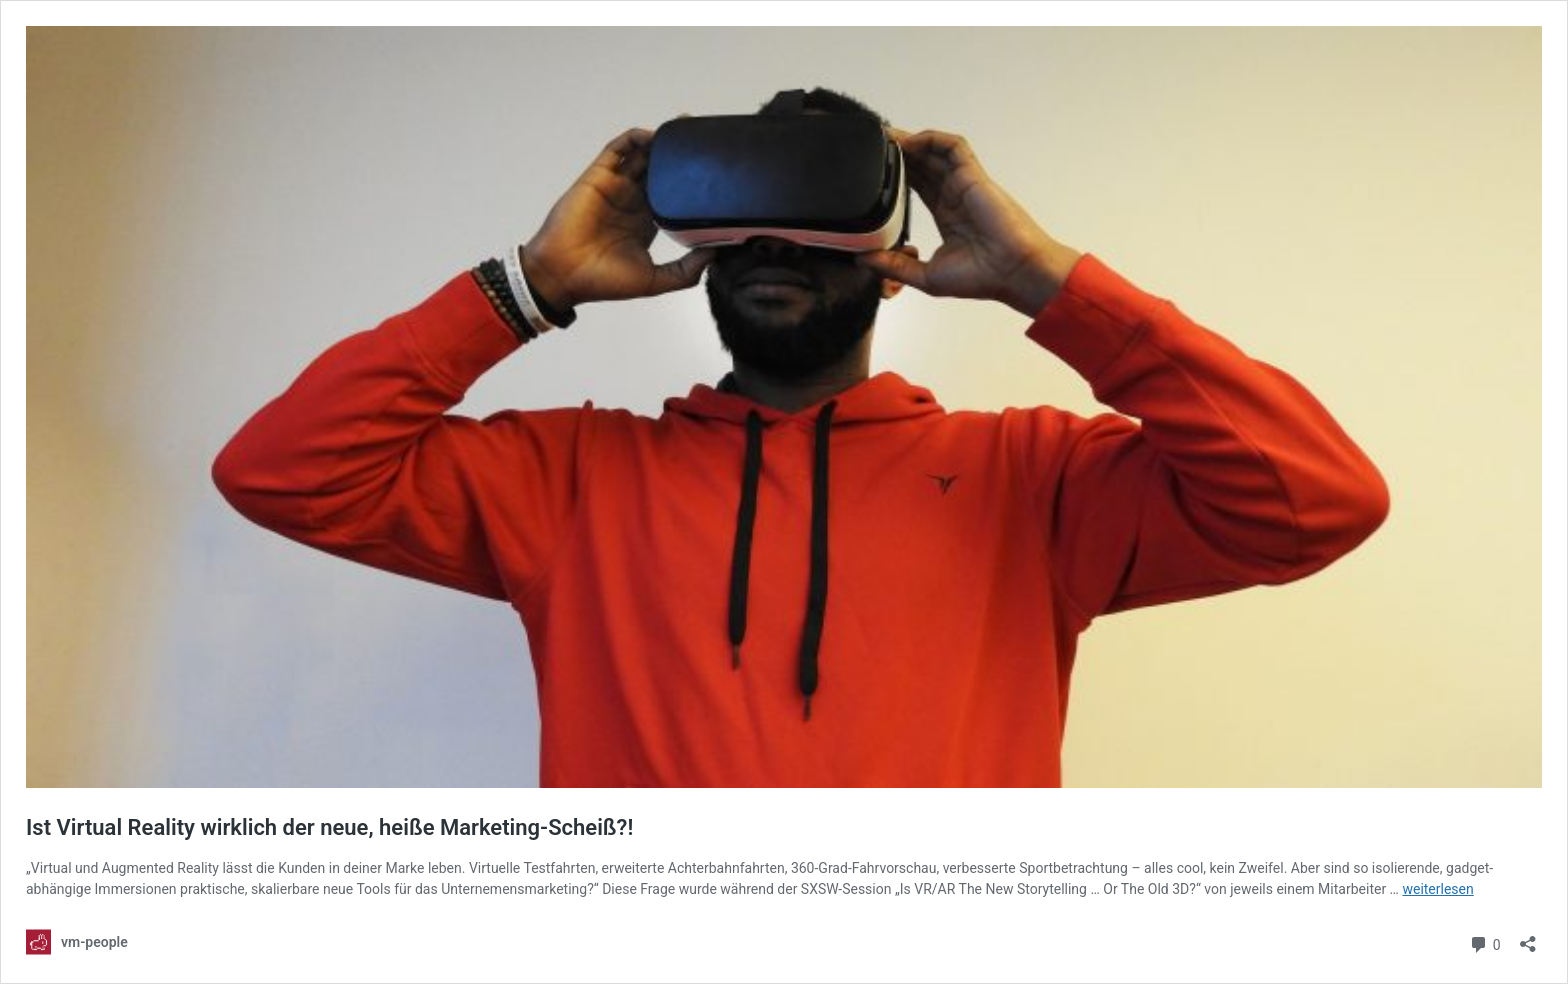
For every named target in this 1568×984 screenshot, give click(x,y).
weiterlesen (1437, 889)
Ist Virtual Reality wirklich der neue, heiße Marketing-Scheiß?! (329, 827)
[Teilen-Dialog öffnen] (1528, 937)
